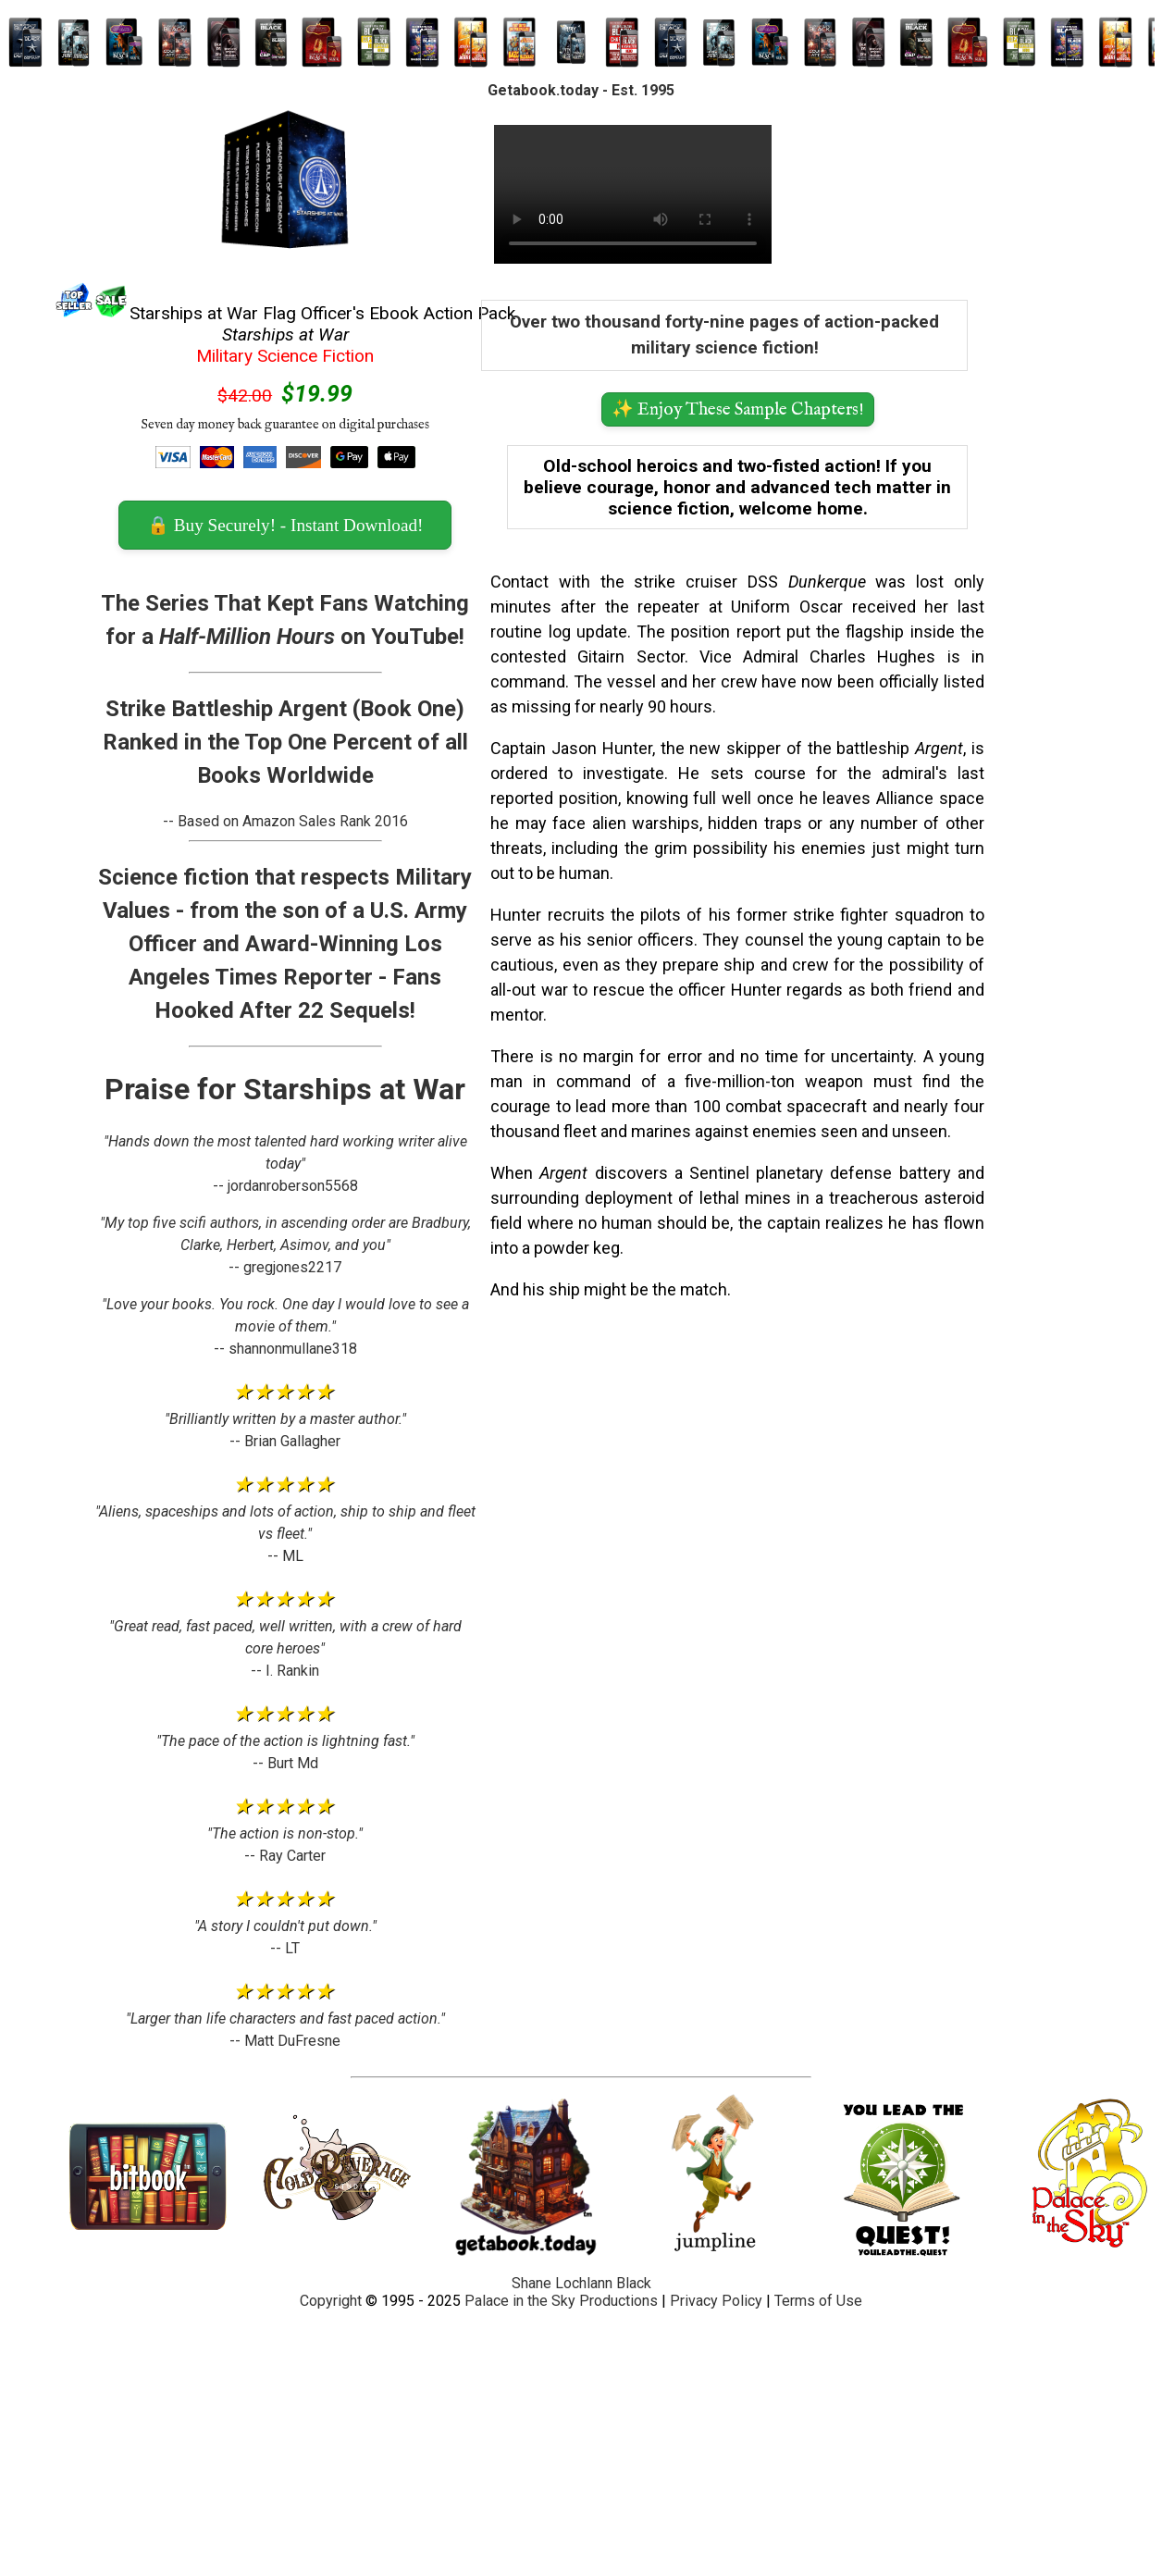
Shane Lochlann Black (581, 2283)
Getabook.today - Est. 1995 (581, 90)
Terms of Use (818, 2301)
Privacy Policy (716, 2301)
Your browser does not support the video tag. (633, 194)
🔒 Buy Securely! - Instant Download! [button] (285, 525)
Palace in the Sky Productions (561, 2301)
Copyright (331, 2301)
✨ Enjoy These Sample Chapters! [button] (738, 410)
